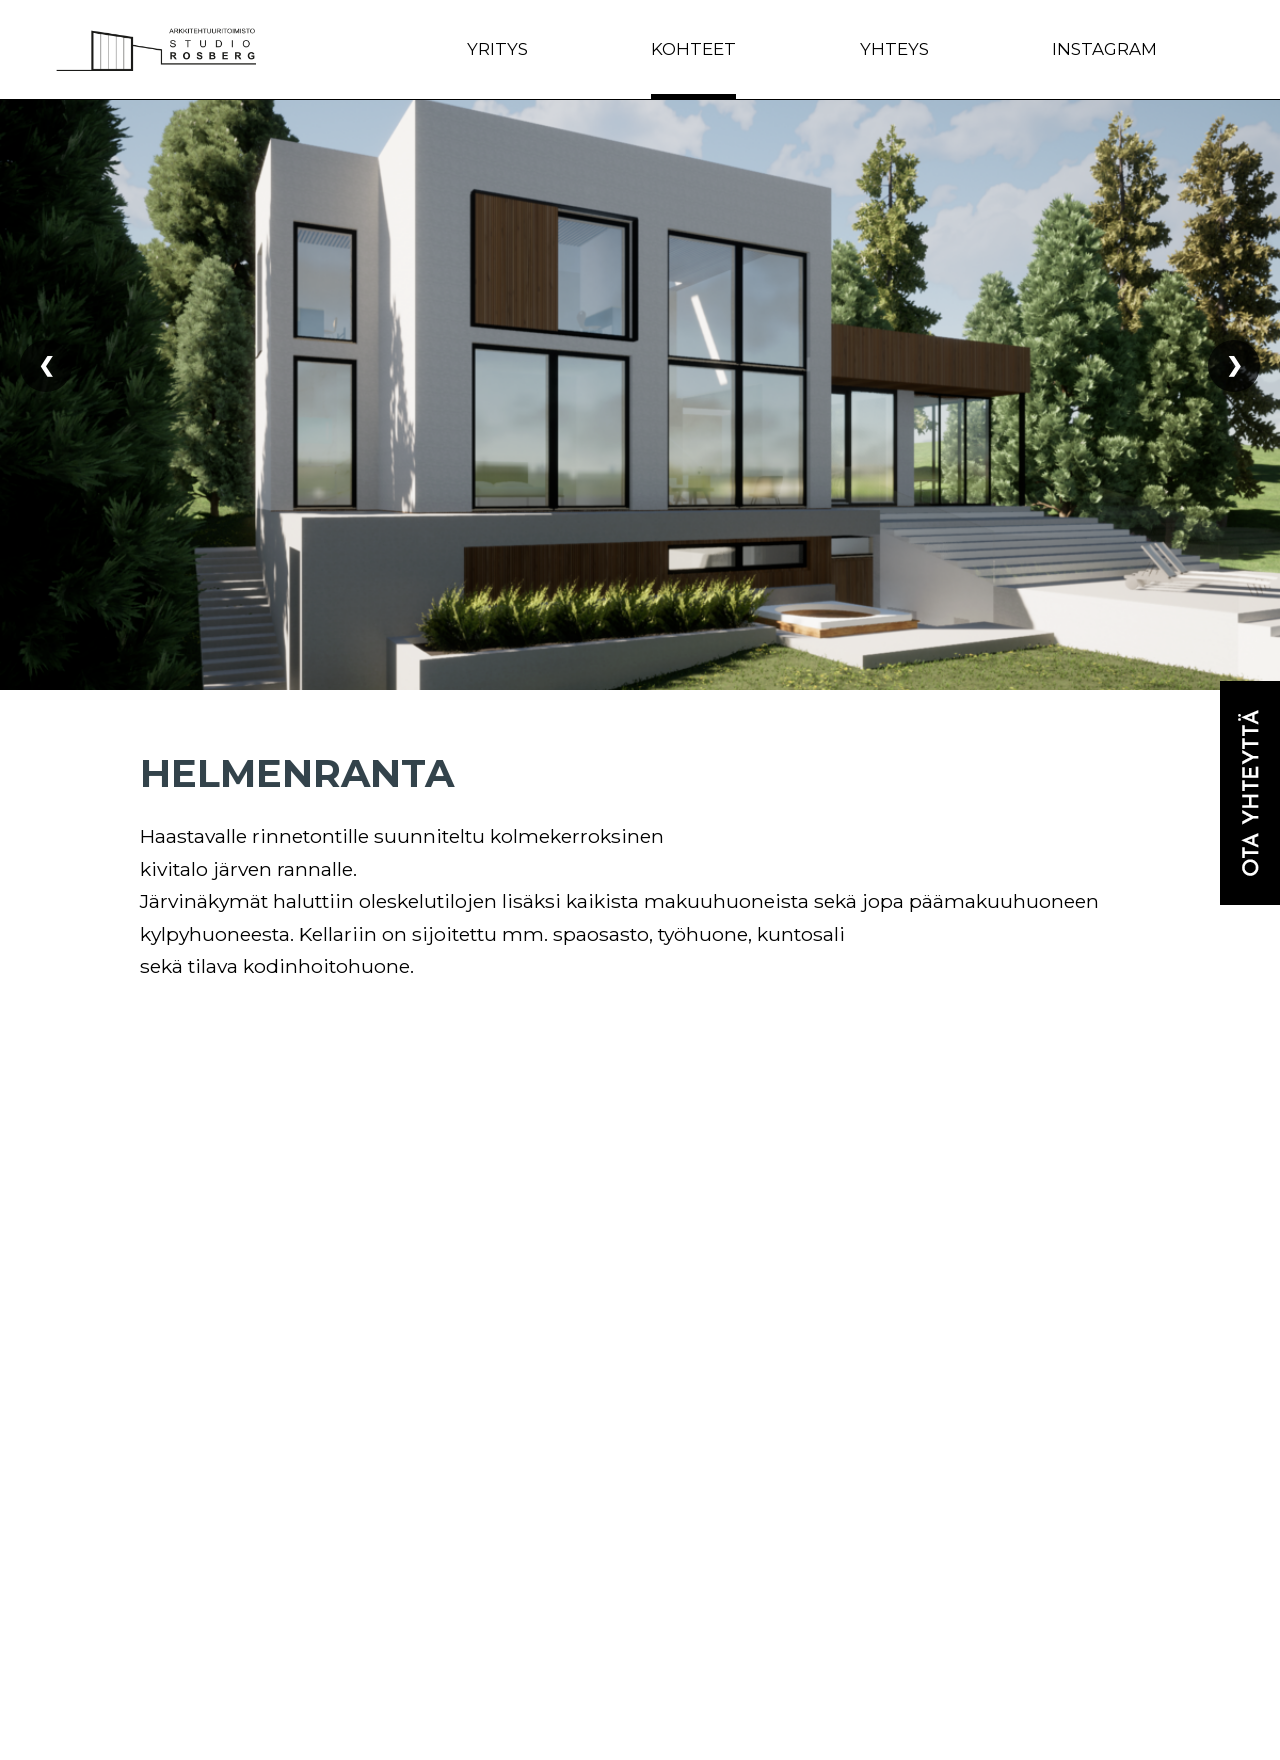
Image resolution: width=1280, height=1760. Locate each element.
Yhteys (894, 49)
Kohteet (693, 49)
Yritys (497, 49)
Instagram (1104, 49)
